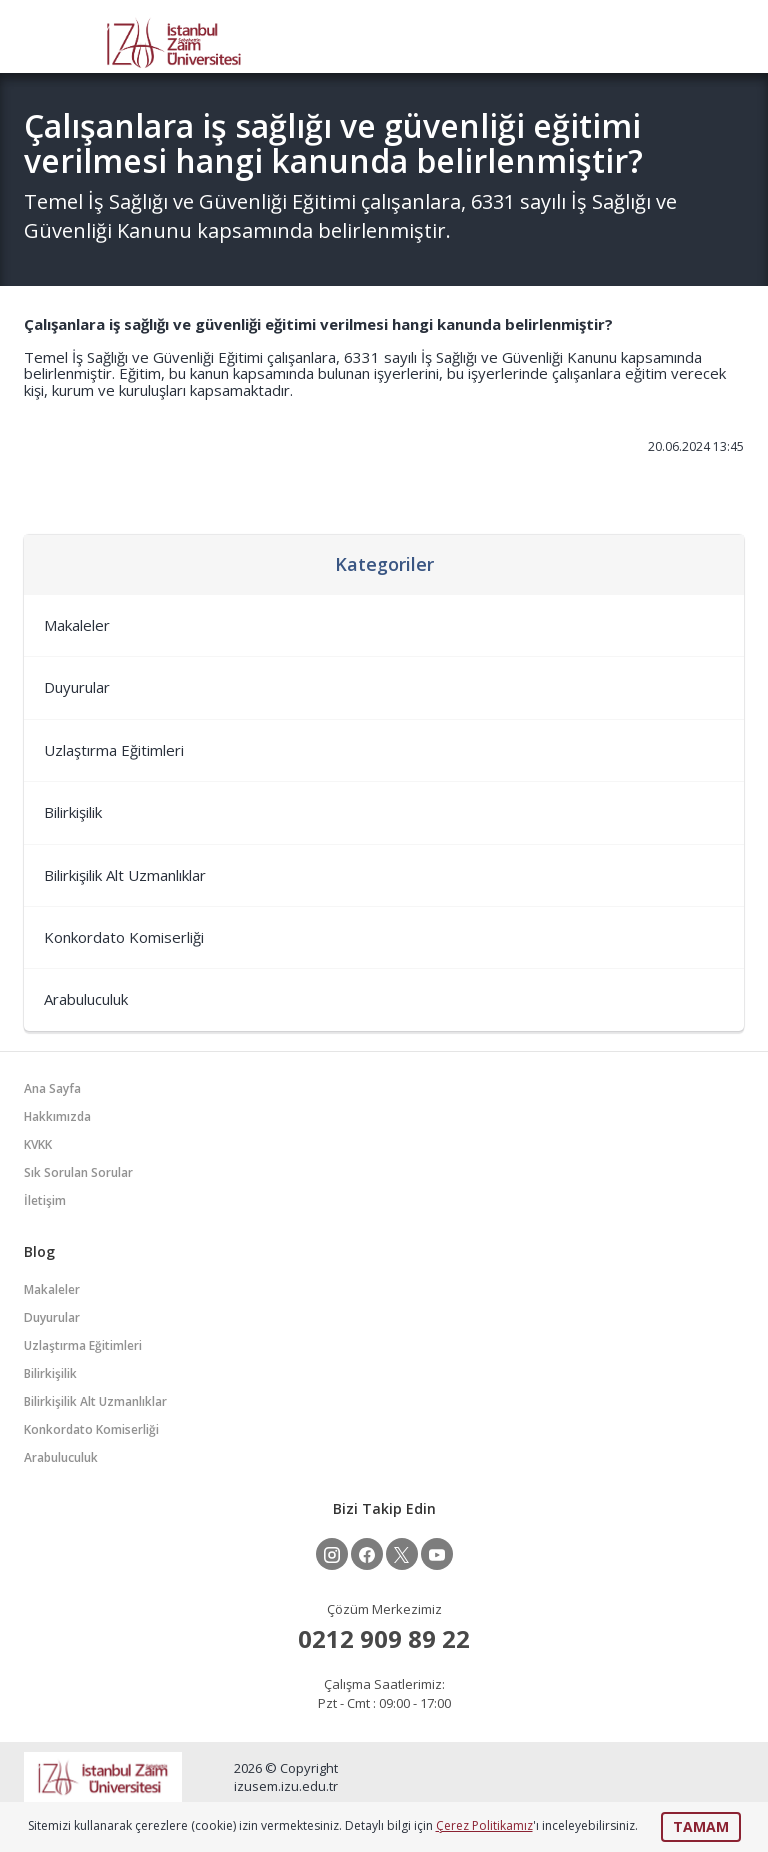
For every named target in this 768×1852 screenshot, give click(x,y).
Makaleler (77, 625)
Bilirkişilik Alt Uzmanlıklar (125, 875)
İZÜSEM (174, 41)
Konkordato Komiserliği (124, 937)
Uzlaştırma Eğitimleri (114, 750)
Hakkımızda (57, 1116)
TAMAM (701, 1826)
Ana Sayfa (52, 1088)
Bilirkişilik (73, 812)
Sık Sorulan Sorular (78, 1172)
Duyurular (77, 687)
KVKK (38, 1144)
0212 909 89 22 (384, 1638)
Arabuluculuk (86, 999)
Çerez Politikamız (484, 1825)
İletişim (45, 1200)
